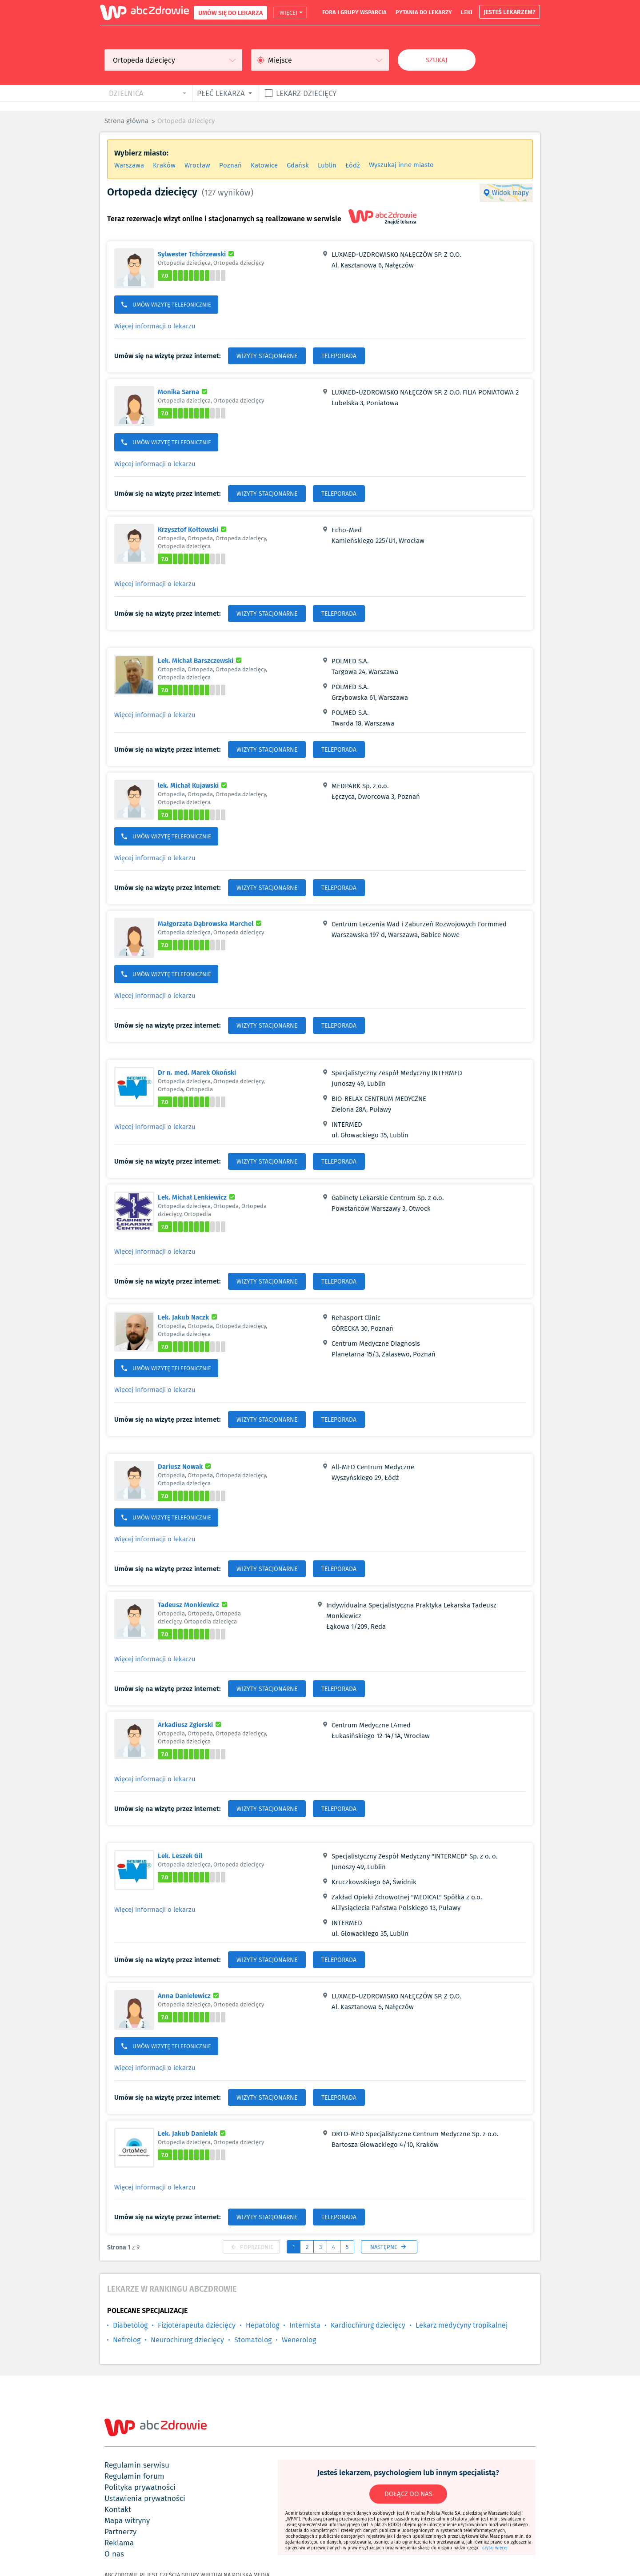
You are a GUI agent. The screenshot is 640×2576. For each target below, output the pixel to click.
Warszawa (129, 165)
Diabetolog (130, 2325)
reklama (119, 2542)
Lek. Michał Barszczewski (201, 660)
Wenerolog (299, 2340)
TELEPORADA (338, 355)
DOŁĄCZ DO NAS (408, 2494)
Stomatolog (253, 2340)
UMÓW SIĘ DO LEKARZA (230, 12)
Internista (304, 2325)
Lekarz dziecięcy (306, 93)
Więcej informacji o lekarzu (155, 326)
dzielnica (126, 93)
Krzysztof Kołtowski (193, 529)
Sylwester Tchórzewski (197, 253)
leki (466, 12)
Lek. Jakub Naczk (189, 1317)
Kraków (164, 165)
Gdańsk (298, 165)
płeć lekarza (221, 93)
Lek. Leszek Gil (180, 1855)
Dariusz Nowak (185, 1466)
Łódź (352, 165)
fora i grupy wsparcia (354, 12)
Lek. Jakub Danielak (193, 2133)
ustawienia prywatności (144, 2498)
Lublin (327, 165)
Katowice (264, 165)
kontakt (117, 2509)
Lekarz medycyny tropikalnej (462, 2325)
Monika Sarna (184, 391)
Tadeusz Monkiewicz (194, 1604)
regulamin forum (134, 2476)
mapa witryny (127, 2520)
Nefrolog (126, 2340)
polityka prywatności (140, 2487)
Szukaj (437, 60)
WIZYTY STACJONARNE (266, 355)
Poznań (230, 165)
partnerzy (120, 2531)
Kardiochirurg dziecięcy (368, 2325)
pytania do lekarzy (424, 12)
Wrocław (197, 165)
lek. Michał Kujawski (193, 785)
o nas (114, 2553)
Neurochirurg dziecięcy (187, 2340)
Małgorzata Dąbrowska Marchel (211, 923)
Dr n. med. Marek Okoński (197, 1072)
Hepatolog (262, 2325)
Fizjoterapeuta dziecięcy (197, 2325)
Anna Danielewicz (189, 1995)
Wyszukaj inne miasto (401, 165)
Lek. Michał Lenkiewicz (197, 1197)
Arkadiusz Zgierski (191, 1724)
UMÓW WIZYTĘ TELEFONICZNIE (166, 304)
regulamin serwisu (136, 2465)
